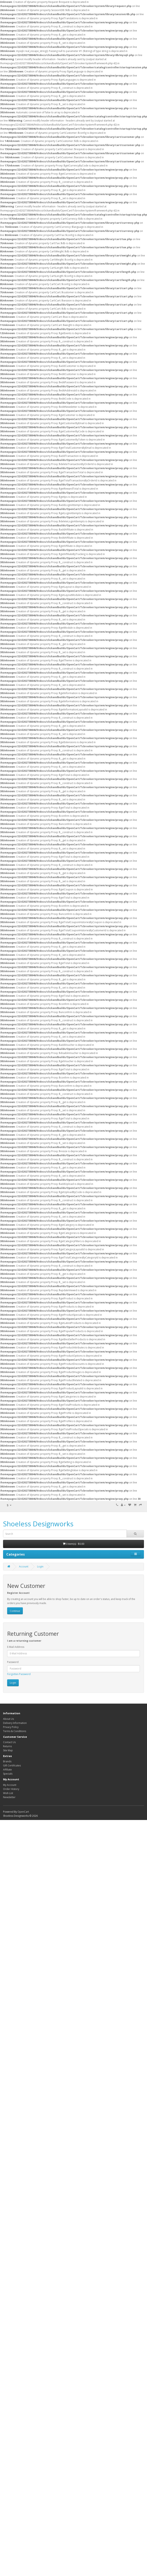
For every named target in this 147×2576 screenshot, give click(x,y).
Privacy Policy (11, 1727)
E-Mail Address (15, 1647)
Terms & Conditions (14, 1731)
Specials (7, 1773)
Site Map (8, 1750)
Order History (11, 1789)
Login (40, 1566)
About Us (8, 1719)
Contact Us (9, 1742)
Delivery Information (15, 1723)
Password (13, 1662)
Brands (7, 1761)
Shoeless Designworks (38, 1523)
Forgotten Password (19, 1674)
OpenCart (23, 1811)
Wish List (8, 1793)
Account (23, 1566)
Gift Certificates (12, 1765)
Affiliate (7, 1769)
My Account (9, 1785)
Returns (7, 1746)
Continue (15, 1611)
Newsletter (9, 1797)
